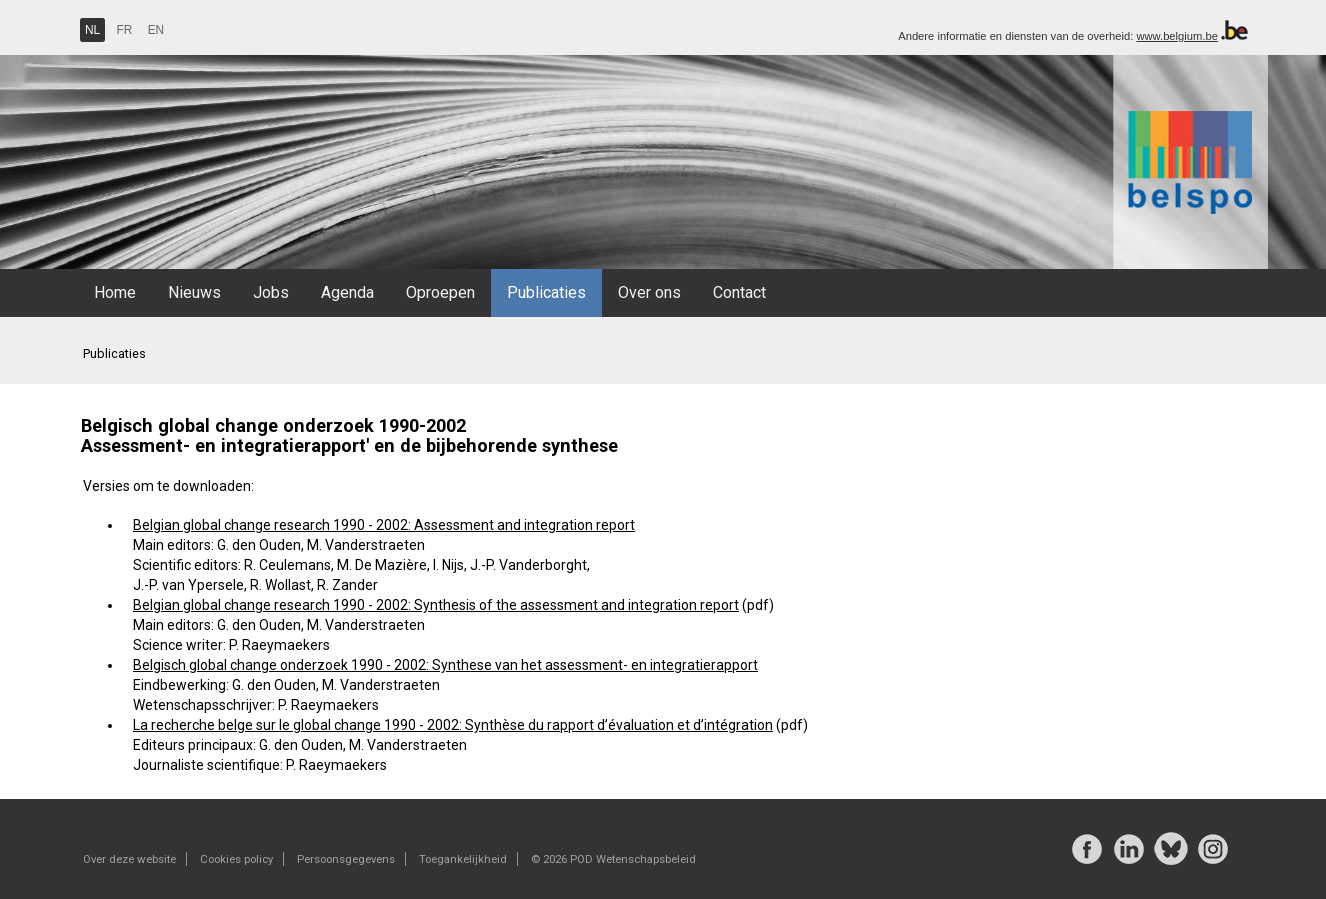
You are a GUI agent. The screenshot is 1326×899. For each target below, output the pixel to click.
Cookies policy (236, 859)
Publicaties (546, 292)
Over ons (649, 292)
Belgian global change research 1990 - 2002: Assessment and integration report (384, 525)
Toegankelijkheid (463, 859)
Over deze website (129, 859)
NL (92, 30)
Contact (739, 292)
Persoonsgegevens (346, 859)
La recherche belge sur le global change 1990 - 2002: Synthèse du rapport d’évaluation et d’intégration (453, 725)
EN (156, 30)
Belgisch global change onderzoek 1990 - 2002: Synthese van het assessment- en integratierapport (445, 665)
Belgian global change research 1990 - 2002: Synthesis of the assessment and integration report (436, 605)
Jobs (271, 292)
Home (115, 292)
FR (125, 30)
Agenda (347, 292)
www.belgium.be (1176, 36)
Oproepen (440, 292)
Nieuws (194, 292)
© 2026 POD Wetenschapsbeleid (613, 859)
